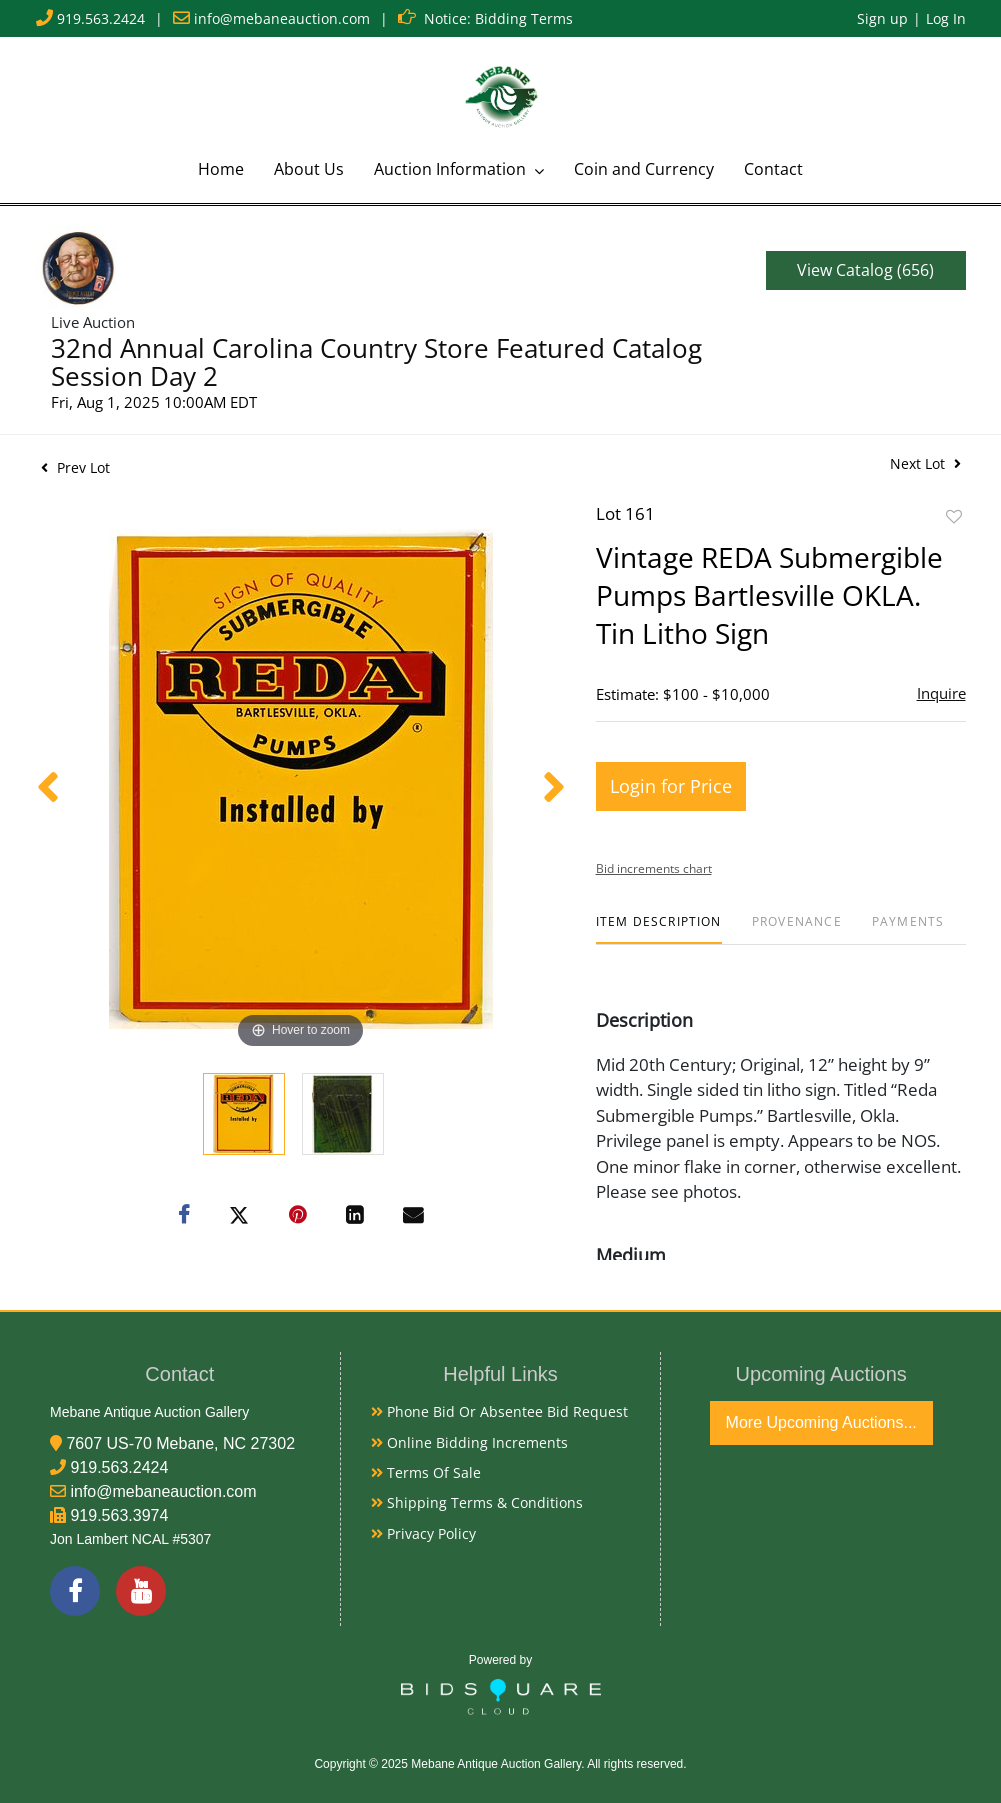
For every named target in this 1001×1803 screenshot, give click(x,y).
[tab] (659, 929)
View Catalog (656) (865, 270)
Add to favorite (954, 516)
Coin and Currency (644, 169)
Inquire (941, 693)
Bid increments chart (654, 868)
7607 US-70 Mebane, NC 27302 (180, 1443)
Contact (773, 169)
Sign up (882, 18)
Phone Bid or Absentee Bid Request (499, 1411)
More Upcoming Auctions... (821, 1422)
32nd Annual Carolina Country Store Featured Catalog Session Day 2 (376, 362)
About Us (309, 169)
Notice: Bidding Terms (498, 18)
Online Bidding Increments (469, 1442)
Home (221, 169)
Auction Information (452, 169)
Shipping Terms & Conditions (477, 1502)
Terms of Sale (426, 1472)
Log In (946, 18)
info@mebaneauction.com (282, 18)
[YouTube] (141, 1591)
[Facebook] (75, 1591)
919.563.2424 (101, 18)
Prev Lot (75, 467)
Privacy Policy (423, 1533)
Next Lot (925, 463)
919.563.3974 (119, 1515)
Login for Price (671, 786)
